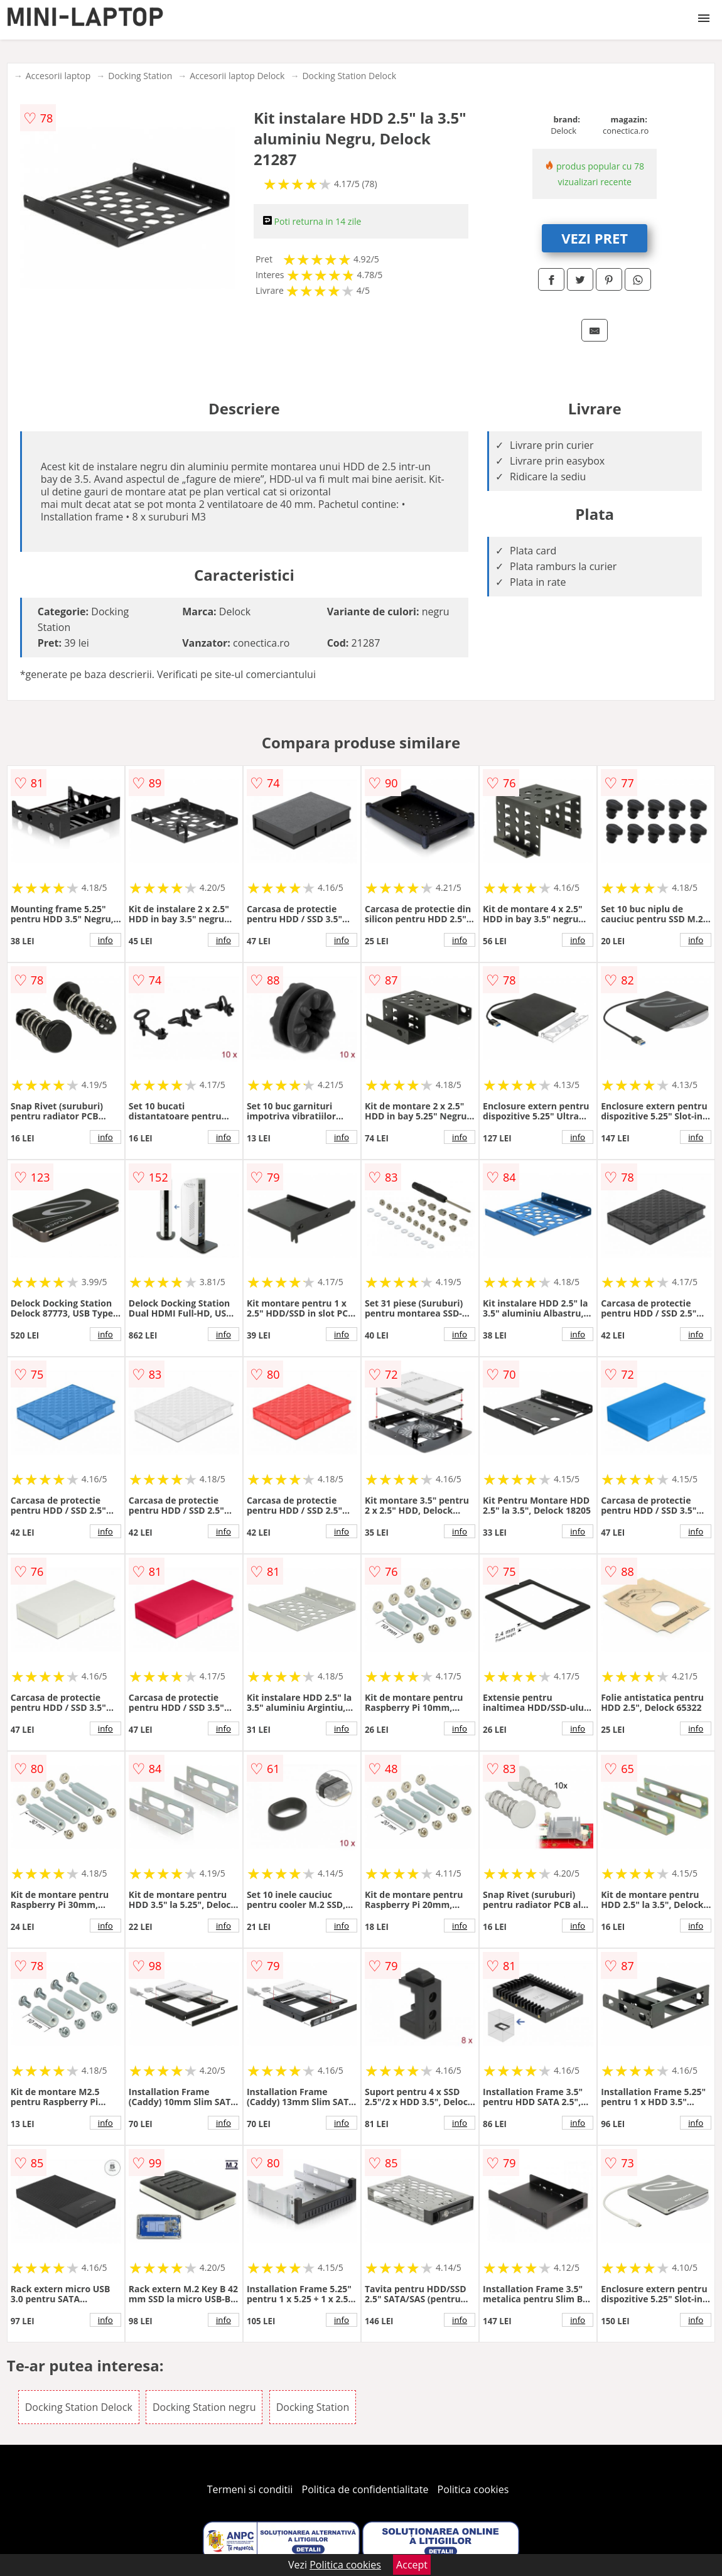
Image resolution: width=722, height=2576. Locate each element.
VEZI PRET (594, 238)
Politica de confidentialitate (365, 2489)
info (105, 940)
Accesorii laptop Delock (237, 76)
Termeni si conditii (250, 2489)
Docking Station (140, 76)
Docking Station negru (204, 2407)
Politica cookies (473, 2489)
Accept (412, 2565)
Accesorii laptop (58, 76)
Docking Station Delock (349, 76)
